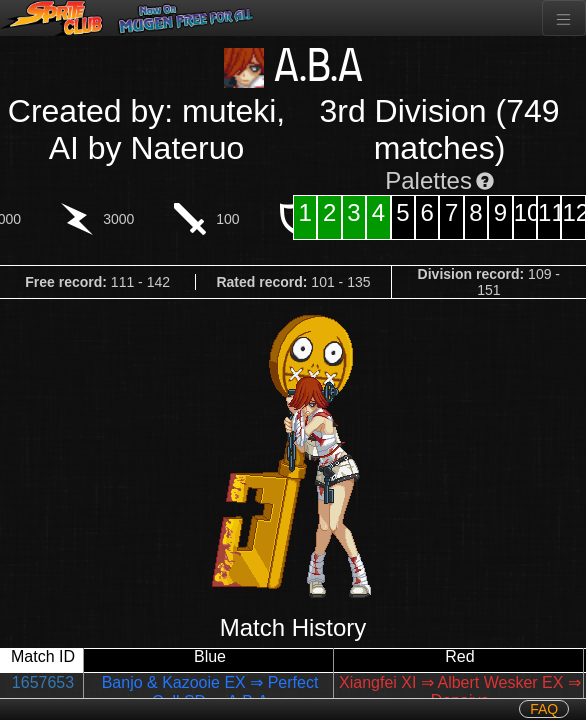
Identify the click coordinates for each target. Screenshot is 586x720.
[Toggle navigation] (564, 18)
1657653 (43, 682)
